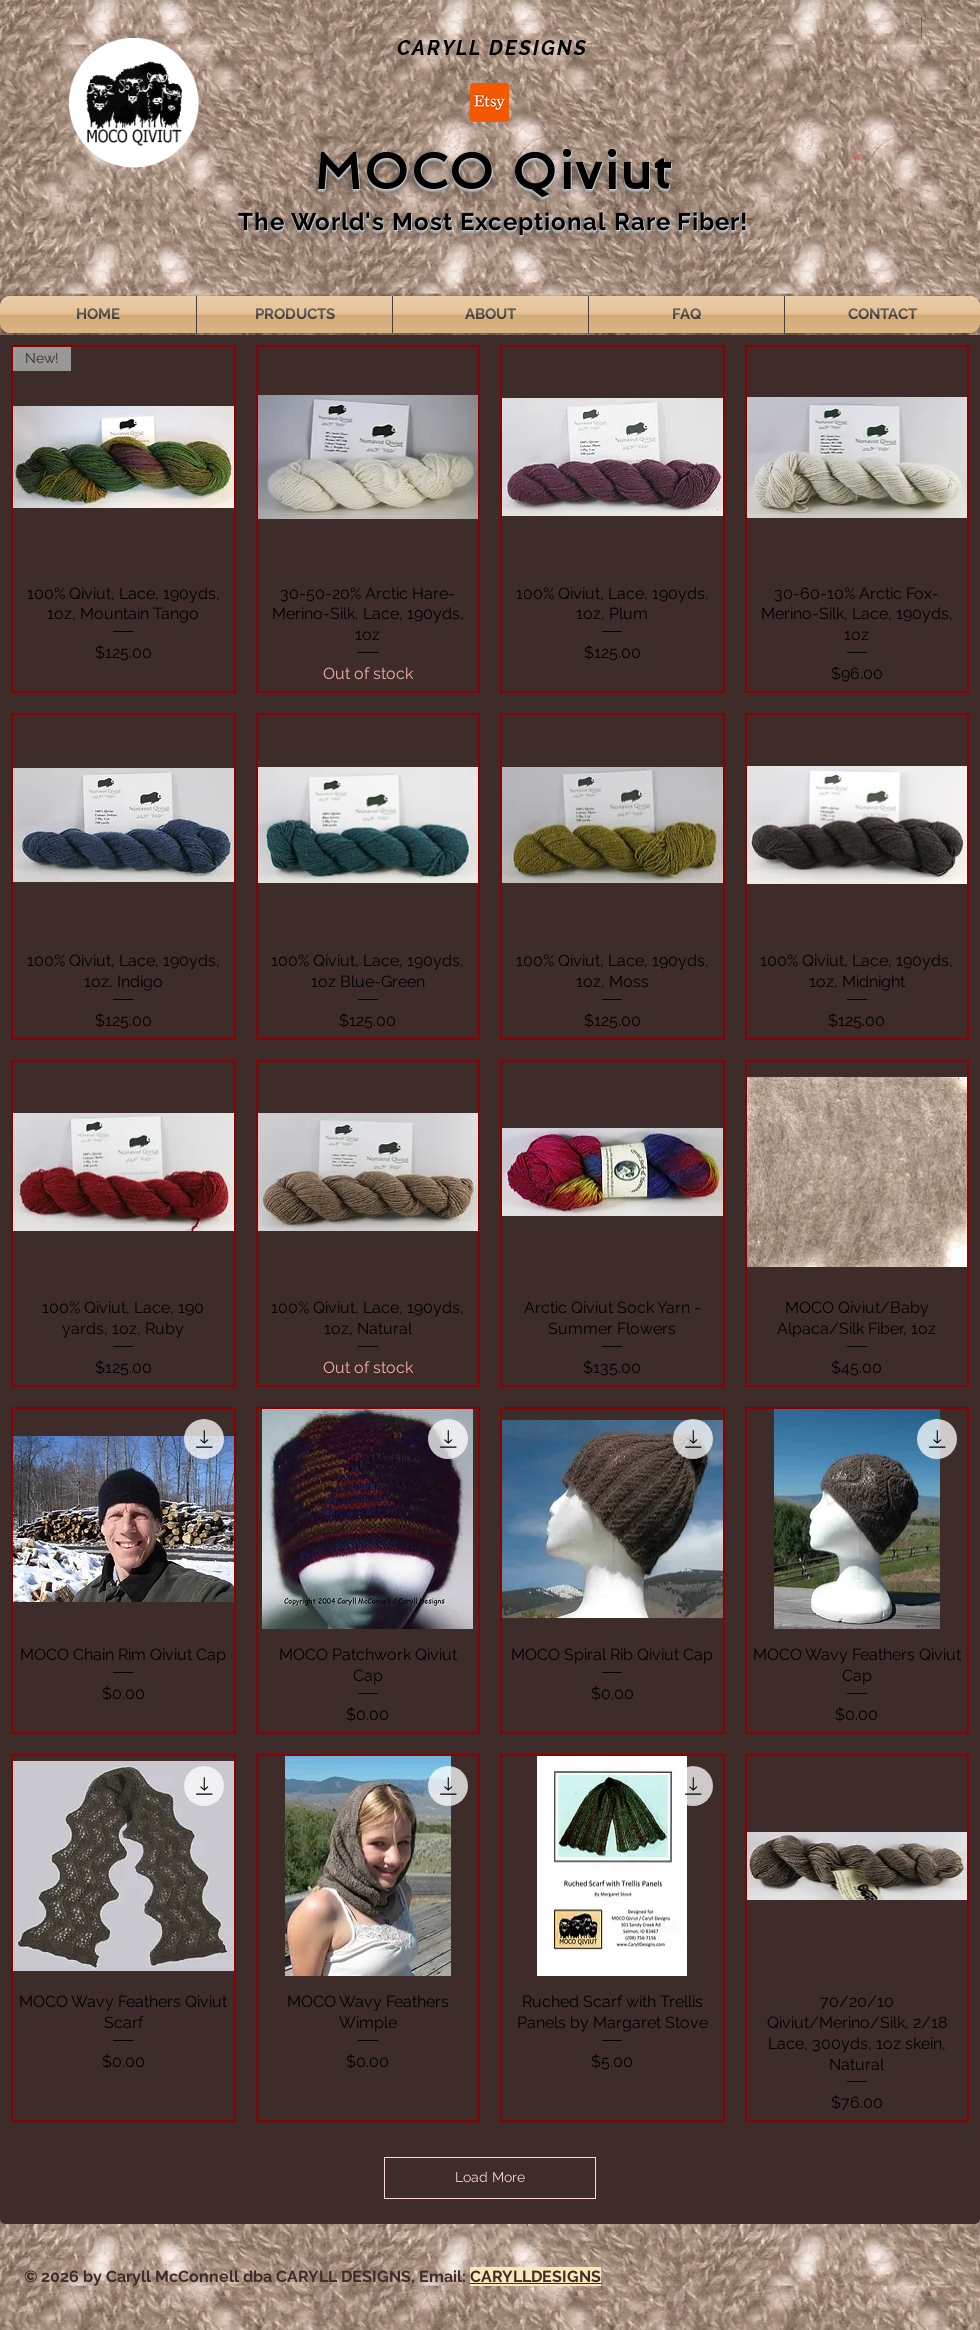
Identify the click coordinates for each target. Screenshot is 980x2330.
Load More (490, 2177)
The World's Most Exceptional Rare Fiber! (493, 221)
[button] (857, 156)
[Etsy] (489, 102)
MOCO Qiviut (493, 171)
